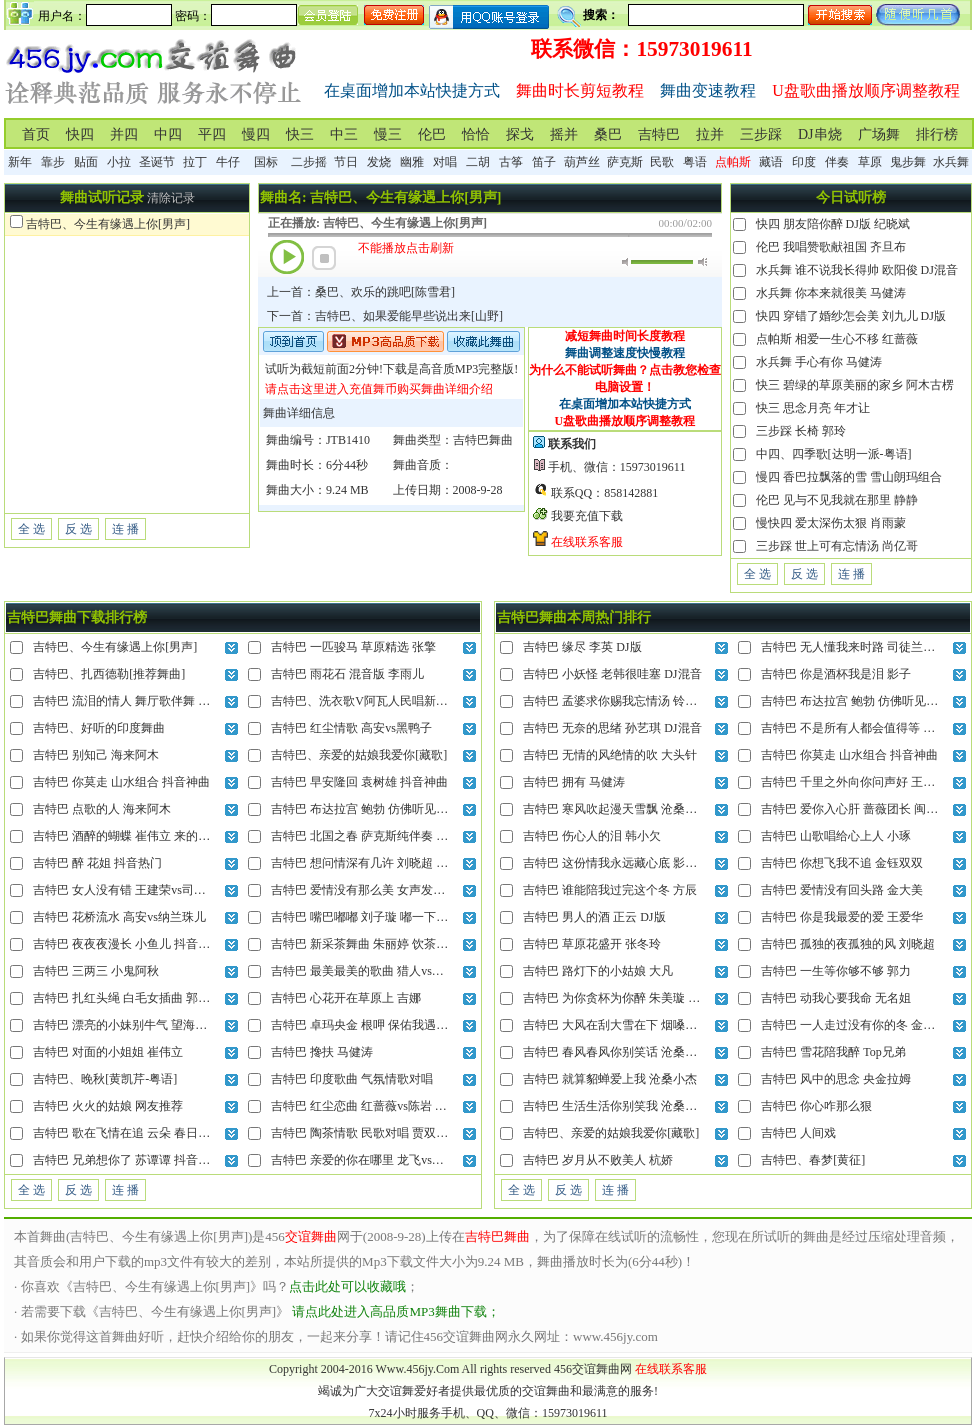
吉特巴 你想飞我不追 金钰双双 (842, 863)
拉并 (710, 134)
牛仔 (228, 162)
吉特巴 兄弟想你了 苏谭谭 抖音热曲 (127, 1160)
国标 (266, 162)
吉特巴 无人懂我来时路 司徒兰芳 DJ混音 (868, 647)
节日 (346, 162)
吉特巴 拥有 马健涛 (574, 782)
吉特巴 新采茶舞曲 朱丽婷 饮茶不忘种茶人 (383, 944)
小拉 (119, 162)
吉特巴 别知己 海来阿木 (96, 755)
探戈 (520, 134)
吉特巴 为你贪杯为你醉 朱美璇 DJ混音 (624, 998)
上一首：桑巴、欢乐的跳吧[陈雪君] (361, 292)
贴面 (86, 162)
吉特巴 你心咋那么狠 (816, 1106)
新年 (20, 162)
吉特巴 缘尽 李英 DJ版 (582, 647)
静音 (626, 262)
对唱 (445, 162)
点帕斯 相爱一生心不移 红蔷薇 (837, 339)
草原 (870, 162)
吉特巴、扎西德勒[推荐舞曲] (109, 674)
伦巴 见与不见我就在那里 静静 (837, 500)
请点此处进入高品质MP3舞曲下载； (395, 1311)
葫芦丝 (582, 162)
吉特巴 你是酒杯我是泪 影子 (836, 674)
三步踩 (761, 134)
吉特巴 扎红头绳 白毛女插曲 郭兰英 (127, 998)
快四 (80, 134)
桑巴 (608, 134)
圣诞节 (157, 162)
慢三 (388, 134)
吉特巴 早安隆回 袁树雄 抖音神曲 (359, 782)
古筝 (511, 162)
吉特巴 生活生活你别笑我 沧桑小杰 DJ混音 (636, 1106)
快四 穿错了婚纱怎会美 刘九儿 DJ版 (851, 316)
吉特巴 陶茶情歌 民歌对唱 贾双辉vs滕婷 (377, 1133)
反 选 (78, 529)
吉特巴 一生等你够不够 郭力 (836, 971)
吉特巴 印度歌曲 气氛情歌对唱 (352, 1079)
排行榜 (937, 134)
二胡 (478, 162)
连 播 (125, 529)
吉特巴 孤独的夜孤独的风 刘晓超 (848, 944)
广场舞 (879, 134)
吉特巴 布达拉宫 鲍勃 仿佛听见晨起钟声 (377, 809)
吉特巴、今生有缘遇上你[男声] (108, 224)
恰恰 (476, 134)
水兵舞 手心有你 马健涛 (819, 362)
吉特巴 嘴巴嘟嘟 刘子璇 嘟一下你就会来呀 (383, 917)
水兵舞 (951, 162)
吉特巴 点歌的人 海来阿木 (102, 809)
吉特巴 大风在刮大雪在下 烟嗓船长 (616, 1025)
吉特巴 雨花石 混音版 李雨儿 (347, 674)
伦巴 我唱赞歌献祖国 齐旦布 (831, 247)
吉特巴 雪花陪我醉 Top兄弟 (833, 1052)
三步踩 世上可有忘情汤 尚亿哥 (837, 546)
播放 (287, 257)
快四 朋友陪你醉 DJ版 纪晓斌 (833, 224)
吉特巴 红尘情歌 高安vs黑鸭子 (351, 728)
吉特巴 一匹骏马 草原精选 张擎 (353, 647)
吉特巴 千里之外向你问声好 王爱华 (854, 782)
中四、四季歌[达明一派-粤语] (834, 454)
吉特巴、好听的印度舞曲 (99, 728)
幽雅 (412, 162)
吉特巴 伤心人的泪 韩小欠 (592, 836)
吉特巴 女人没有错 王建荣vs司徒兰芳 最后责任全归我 (175, 890)
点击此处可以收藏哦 (347, 1286)
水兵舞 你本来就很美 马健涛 (831, 293)
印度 (804, 162)
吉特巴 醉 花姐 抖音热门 (97, 863)
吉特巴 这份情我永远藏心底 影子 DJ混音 (630, 863)
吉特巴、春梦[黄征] (813, 1160)
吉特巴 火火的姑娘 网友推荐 (108, 1106)
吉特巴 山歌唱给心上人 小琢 (836, 836)
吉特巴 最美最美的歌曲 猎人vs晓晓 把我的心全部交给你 (419, 971)
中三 (344, 134)
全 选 (31, 529)
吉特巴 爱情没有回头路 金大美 (842, 890)
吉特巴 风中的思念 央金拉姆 (836, 1079)
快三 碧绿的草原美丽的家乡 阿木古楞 (855, 385)
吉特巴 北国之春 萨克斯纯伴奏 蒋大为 (371, 836)
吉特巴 (659, 134)
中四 (168, 134)
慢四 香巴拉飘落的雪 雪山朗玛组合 (849, 477)
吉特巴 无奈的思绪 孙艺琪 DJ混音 (612, 728)
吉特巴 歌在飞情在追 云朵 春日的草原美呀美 (151, 1133)
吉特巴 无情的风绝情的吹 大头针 (610, 755)
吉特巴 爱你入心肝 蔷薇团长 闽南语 (855, 809)
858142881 (631, 493)
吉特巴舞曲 (483, 440)
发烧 (379, 162)
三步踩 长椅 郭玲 (801, 431)
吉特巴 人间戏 (798, 1133)
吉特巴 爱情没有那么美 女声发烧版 (364, 890)
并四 (124, 134)
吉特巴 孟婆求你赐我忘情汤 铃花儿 (616, 701)
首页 (36, 134)
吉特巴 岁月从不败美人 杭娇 (598, 1160)
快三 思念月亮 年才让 (813, 408)
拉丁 (195, 162)
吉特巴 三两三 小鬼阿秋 (96, 971)
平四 (212, 134)
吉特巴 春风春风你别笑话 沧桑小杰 (616, 1052)
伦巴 (432, 134)
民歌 (662, 162)
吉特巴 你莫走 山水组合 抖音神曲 (121, 782)
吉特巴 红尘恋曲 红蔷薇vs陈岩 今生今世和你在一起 (407, 1106)
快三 (300, 134)
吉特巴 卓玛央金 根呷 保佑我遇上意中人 (377, 1025)
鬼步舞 (908, 162)
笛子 (544, 162)
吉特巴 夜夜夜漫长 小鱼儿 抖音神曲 (127, 944)
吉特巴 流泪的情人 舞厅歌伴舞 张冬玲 (133, 701)
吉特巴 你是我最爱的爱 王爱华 (842, 917)
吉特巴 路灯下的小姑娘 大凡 (598, 971)
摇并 (564, 134)
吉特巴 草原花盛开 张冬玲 (592, 944)
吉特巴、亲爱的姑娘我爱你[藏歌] (359, 755)
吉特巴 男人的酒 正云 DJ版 (594, 917)
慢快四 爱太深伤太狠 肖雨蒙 (831, 523)
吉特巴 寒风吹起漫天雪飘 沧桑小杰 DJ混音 (636, 809)
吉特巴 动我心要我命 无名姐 (836, 998)
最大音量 (702, 262)
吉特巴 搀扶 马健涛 (322, 1052)
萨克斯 (625, 162)
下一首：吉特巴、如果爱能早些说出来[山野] (385, 316)
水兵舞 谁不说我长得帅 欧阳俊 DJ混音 (857, 270)
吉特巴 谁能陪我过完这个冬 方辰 (610, 890)
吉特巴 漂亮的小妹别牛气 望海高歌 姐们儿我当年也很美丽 (187, 1025)
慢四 (256, 134)
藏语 (771, 162)
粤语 (695, 162)
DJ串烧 (820, 134)
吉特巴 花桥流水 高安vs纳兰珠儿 (119, 917)
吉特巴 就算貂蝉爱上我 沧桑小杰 (610, 1079)
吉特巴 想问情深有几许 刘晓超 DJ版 (366, 863)
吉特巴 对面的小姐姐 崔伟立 (108, 1052)
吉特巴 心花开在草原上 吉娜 (346, 998)
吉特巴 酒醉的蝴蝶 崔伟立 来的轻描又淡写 (145, 836)
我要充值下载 (587, 516)
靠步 (53, 162)
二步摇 (309, 162)
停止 (324, 258)
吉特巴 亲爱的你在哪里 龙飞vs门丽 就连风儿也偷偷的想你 (425, 1160)
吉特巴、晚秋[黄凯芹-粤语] (105, 1079)
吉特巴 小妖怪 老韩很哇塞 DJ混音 (612, 674)
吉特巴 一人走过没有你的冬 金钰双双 (860, 1025)
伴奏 (837, 162)
